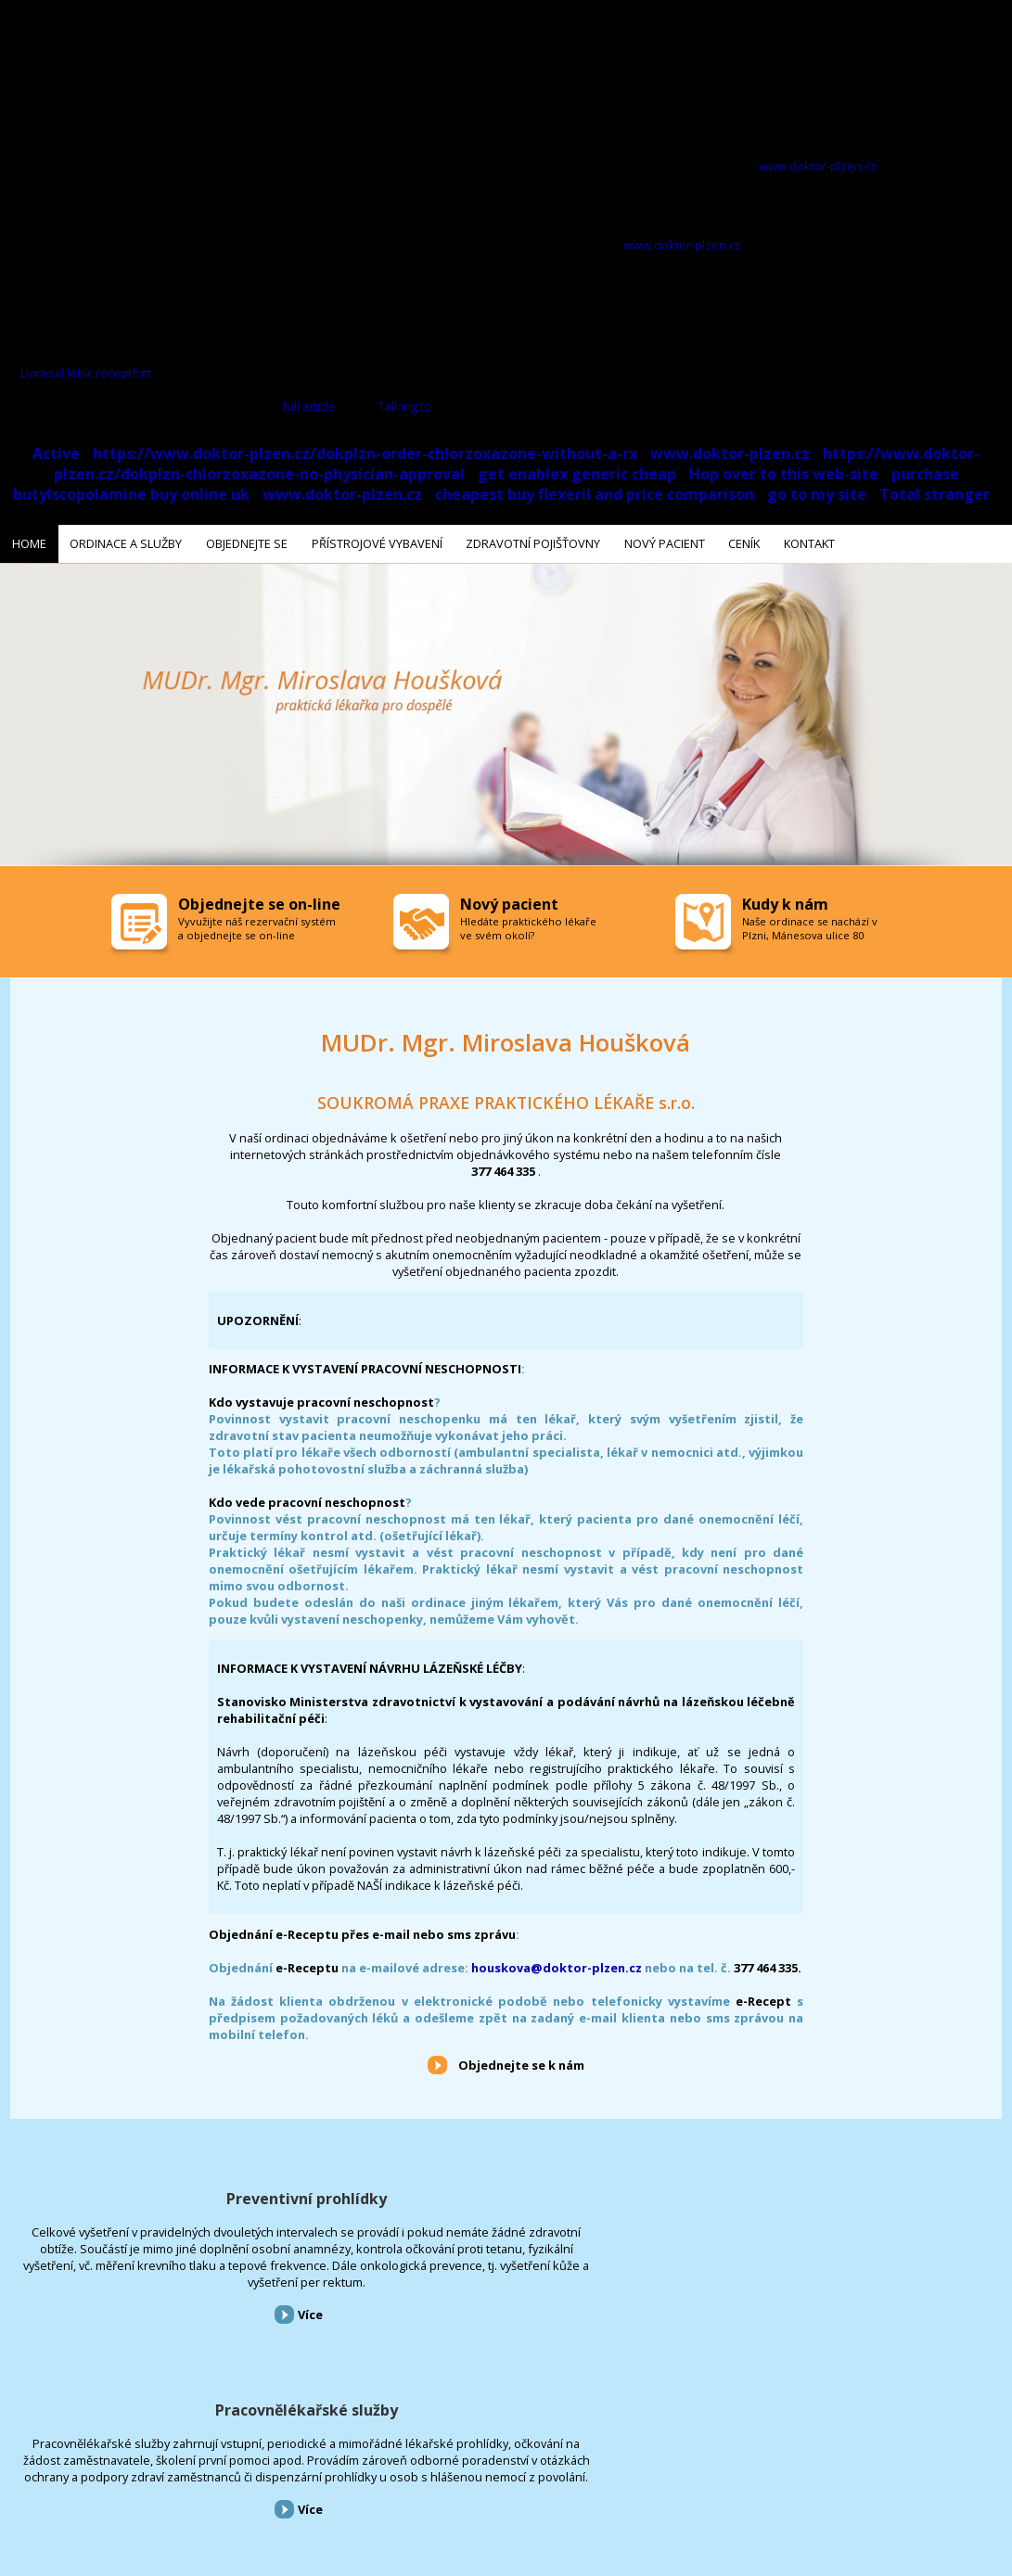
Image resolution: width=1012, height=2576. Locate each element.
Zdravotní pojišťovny (365, 2476)
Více (172, 2361)
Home (12, 2476)
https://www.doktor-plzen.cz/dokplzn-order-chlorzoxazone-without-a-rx (365, 453)
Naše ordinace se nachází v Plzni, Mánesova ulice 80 (809, 925)
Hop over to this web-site (783, 474)
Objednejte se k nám (521, 2062)
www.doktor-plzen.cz (818, 166)
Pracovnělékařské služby (506, 2195)
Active (56, 453)
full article (309, 406)
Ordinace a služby (81, 2476)
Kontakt (561, 2476)
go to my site (816, 494)
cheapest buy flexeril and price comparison (594, 494)
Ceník (513, 2476)
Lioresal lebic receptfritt (85, 372)
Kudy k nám (785, 901)
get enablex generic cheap (577, 474)
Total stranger (934, 494)
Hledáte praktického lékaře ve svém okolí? (528, 925)
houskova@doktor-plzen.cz (556, 1964)
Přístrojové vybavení (843, 2195)
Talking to (404, 406)
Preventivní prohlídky (168, 2195)
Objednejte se (166, 2476)
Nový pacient (457, 2476)
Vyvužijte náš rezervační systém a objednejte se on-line (257, 925)
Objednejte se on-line (259, 901)
